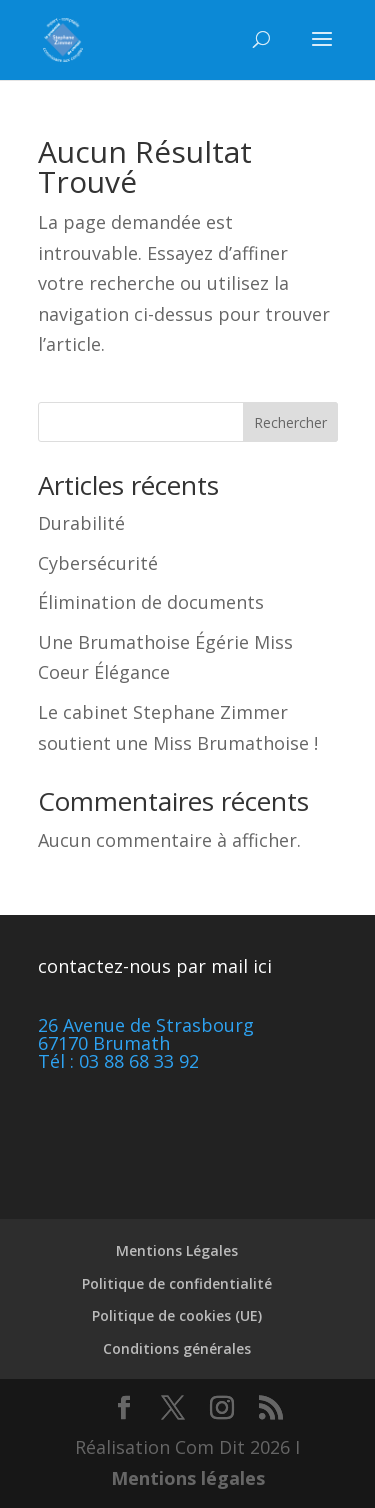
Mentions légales (188, 1478)
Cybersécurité (98, 563)
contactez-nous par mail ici (155, 966)
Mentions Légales (177, 1250)
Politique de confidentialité (177, 1283)
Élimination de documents (151, 602)
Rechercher (290, 422)
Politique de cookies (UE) (177, 1315)
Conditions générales (177, 1348)
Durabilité (81, 523)
